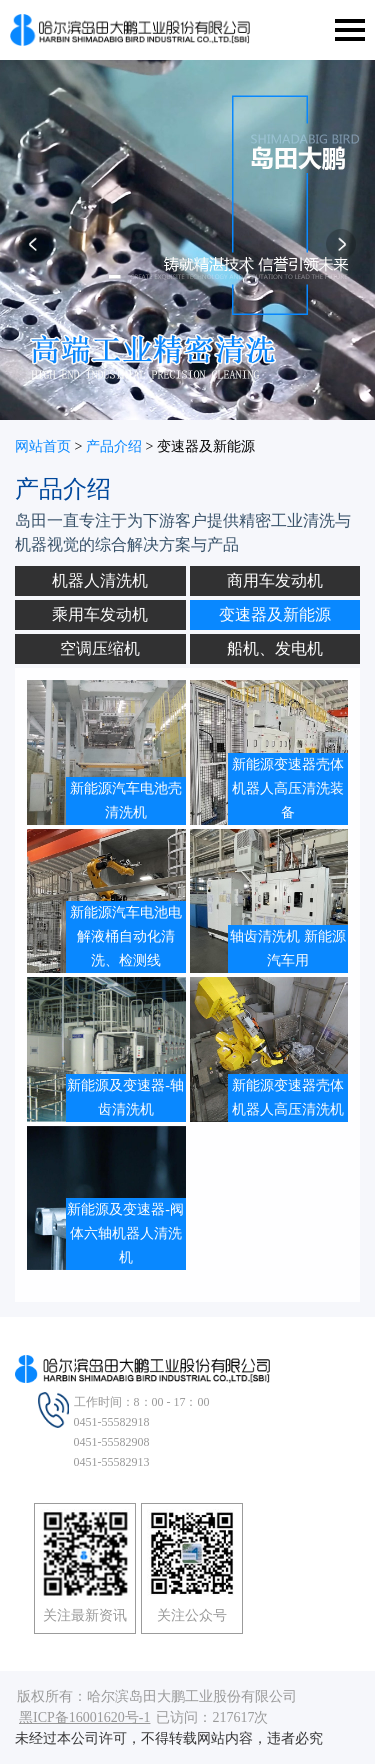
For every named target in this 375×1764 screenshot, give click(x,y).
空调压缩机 (100, 648)
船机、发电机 (275, 648)
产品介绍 (114, 446)
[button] (34, 250)
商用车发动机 (275, 580)
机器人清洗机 (100, 580)
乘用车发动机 (100, 614)
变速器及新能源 (275, 614)
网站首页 (43, 446)
